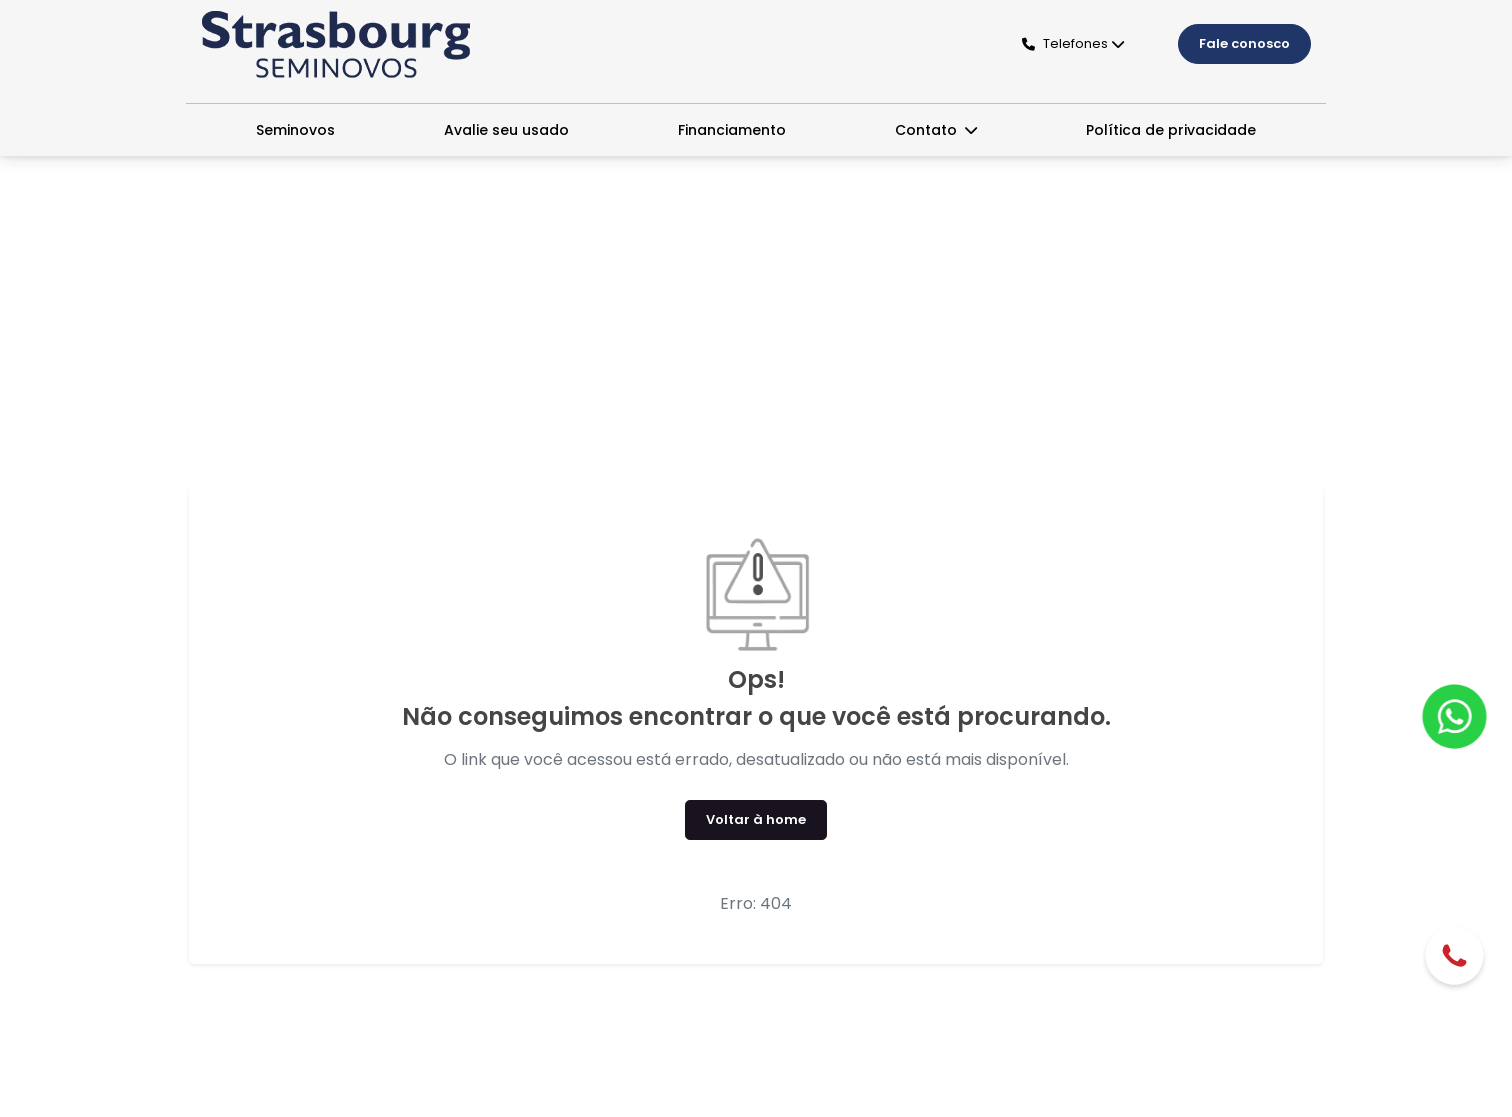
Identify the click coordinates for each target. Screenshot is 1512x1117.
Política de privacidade (1171, 130)
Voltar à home (756, 819)
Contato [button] (928, 130)
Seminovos (295, 130)
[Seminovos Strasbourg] (336, 44)
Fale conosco (1244, 43)
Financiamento (732, 130)
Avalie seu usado (506, 130)
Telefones (1065, 43)
